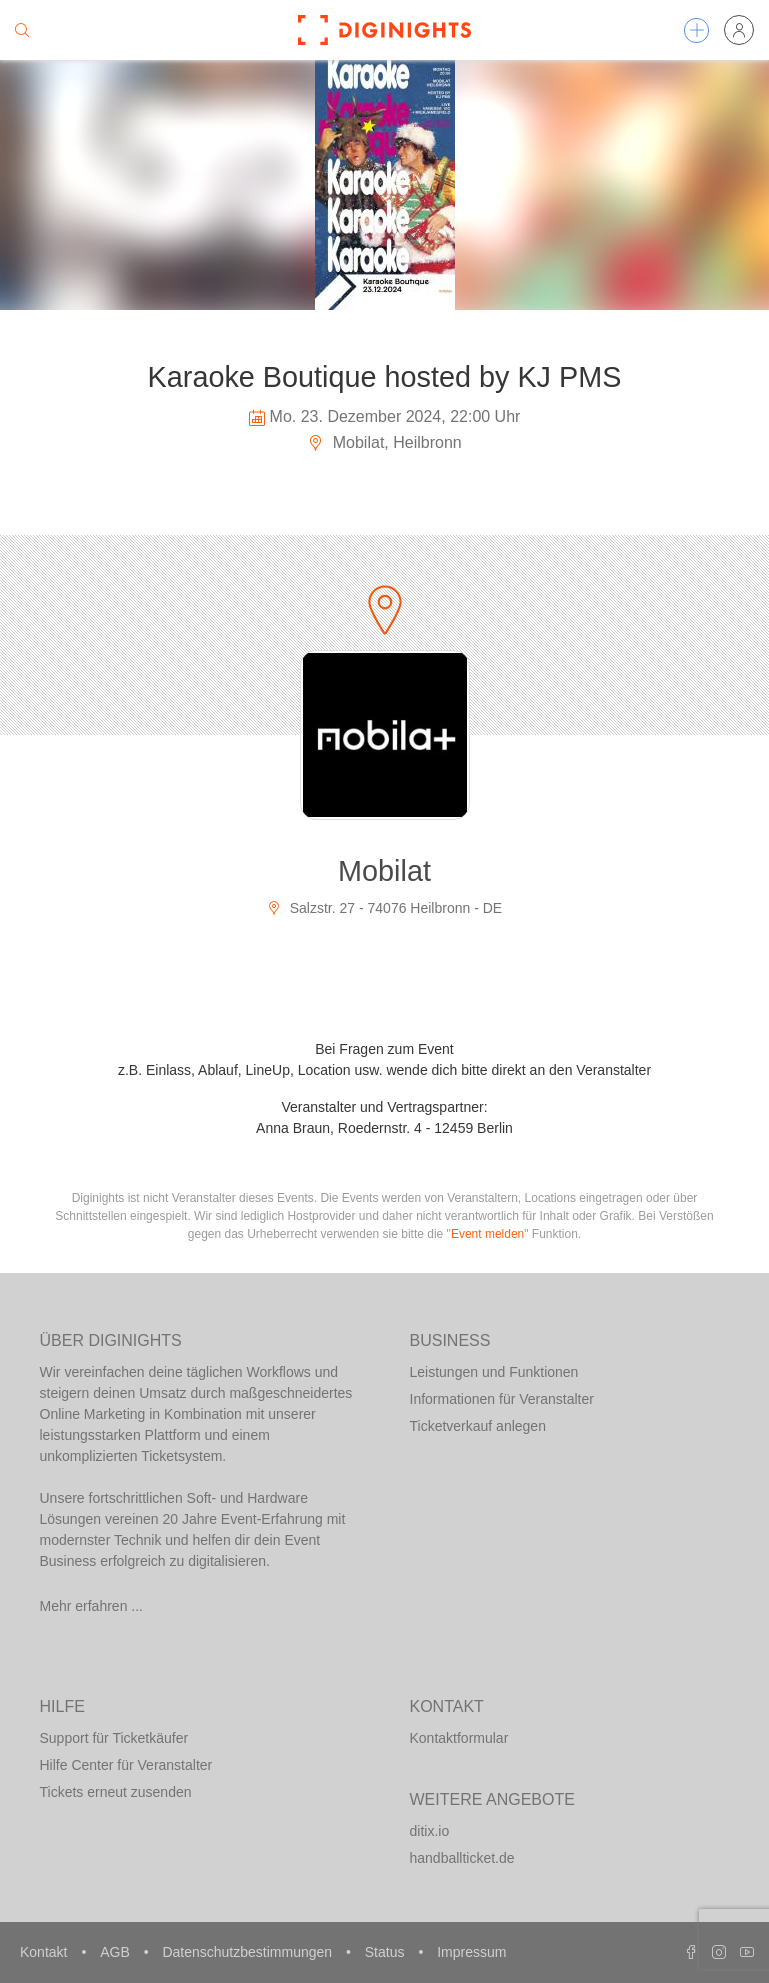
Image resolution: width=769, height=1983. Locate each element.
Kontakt (45, 1952)
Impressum (471, 1952)
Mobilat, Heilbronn (384, 442)
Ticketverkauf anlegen (478, 1426)
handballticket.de (462, 1858)
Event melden (487, 1234)
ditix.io (430, 1831)
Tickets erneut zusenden (116, 1792)
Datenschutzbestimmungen (249, 1952)
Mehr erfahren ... (92, 1606)
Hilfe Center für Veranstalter (126, 1765)
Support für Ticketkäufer (114, 1738)
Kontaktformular (459, 1738)
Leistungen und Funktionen (494, 1372)
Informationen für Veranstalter (502, 1399)
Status (387, 1952)
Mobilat (384, 871)
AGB (116, 1952)
